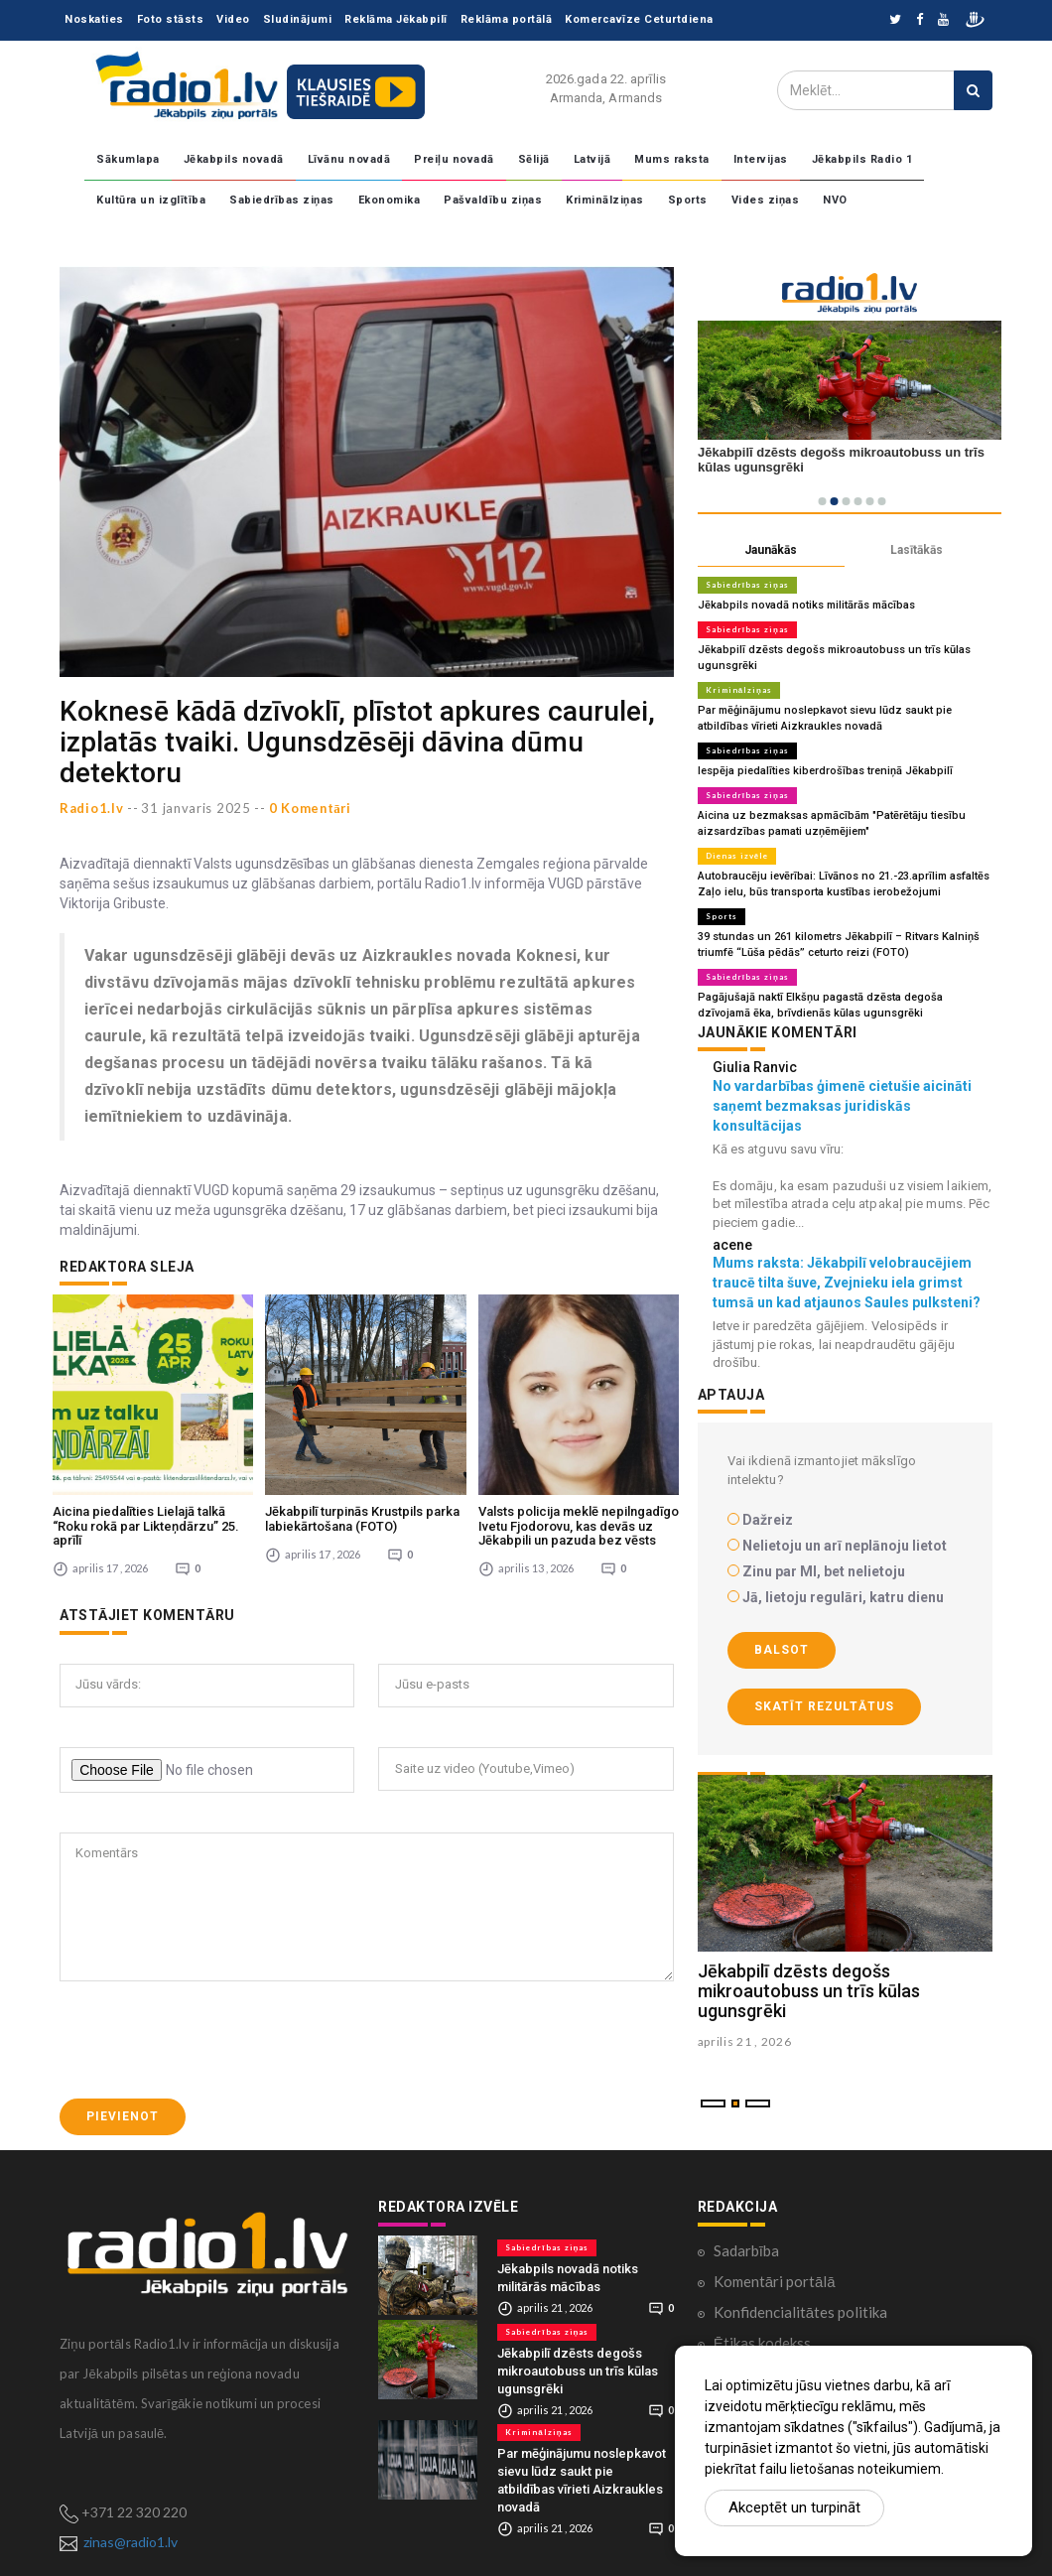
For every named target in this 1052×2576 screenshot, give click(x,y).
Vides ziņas (765, 200)
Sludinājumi (297, 19)
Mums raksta (672, 159)
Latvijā (592, 159)
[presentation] (210, 2040)
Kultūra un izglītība (150, 200)
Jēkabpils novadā (234, 159)
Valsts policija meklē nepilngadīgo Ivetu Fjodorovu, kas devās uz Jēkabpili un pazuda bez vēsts (578, 1526)
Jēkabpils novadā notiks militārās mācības (806, 605)
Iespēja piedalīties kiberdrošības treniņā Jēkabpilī (825, 770)
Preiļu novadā (454, 159)
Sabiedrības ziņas (281, 200)
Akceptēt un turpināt (794, 2507)
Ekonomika (389, 200)
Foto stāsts (170, 19)
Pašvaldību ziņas (493, 200)
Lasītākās (916, 550)
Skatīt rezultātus (824, 1706)
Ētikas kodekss (762, 2343)
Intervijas (760, 159)
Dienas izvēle (737, 856)
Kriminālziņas (605, 200)
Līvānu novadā (349, 159)
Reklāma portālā (506, 19)
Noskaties (94, 19)
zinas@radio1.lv (130, 2541)
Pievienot (122, 2116)
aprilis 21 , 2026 (745, 2041)
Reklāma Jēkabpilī (396, 19)
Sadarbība (746, 2250)
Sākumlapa (128, 159)
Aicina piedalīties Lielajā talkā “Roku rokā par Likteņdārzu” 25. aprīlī (146, 1526)
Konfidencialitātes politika (800, 2312)
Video (233, 19)
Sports (688, 200)
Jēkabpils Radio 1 (862, 159)
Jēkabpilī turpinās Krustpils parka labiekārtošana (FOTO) (362, 1518)
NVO (835, 200)
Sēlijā (534, 159)
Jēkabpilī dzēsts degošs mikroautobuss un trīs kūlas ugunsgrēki (809, 1992)
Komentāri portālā (775, 2281)
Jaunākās (770, 550)
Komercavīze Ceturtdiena (639, 19)
